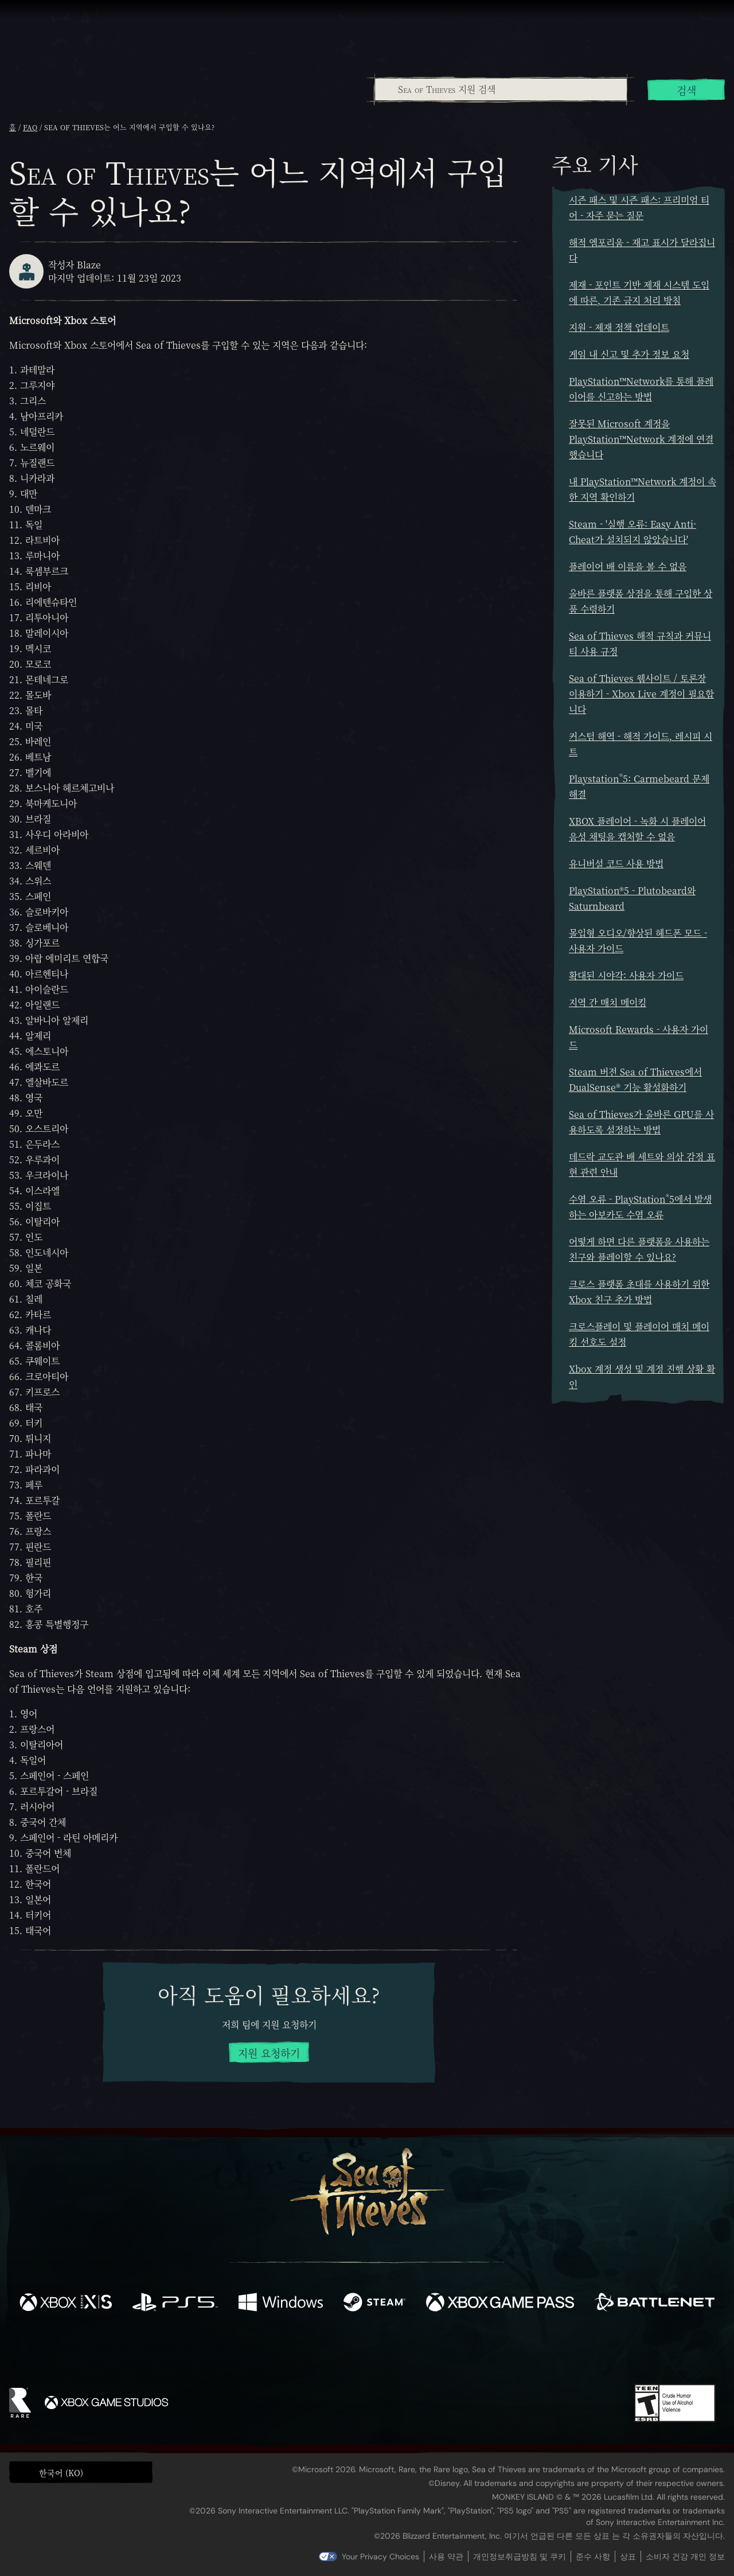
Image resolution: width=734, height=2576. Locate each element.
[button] (81, 2472)
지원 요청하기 (269, 2052)
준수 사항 (593, 2556)
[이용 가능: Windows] (280, 2303)
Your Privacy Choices (380, 2556)
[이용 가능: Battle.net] (655, 2303)
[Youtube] (364, 2351)
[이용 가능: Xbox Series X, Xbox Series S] (65, 2303)
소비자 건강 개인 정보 (685, 2556)
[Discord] (413, 2353)
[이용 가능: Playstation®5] (175, 2303)
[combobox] (500, 89)
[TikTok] (445, 2351)
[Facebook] (252, 2350)
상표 (628, 2556)
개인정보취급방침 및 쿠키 (519, 2556)
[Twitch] (315, 2351)
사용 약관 (446, 2556)
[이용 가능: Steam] (374, 2303)
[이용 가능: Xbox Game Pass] (500, 2303)
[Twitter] (282, 2351)
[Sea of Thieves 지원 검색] (501, 89)
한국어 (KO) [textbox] (61, 2472)
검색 (686, 90)
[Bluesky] (477, 2353)
